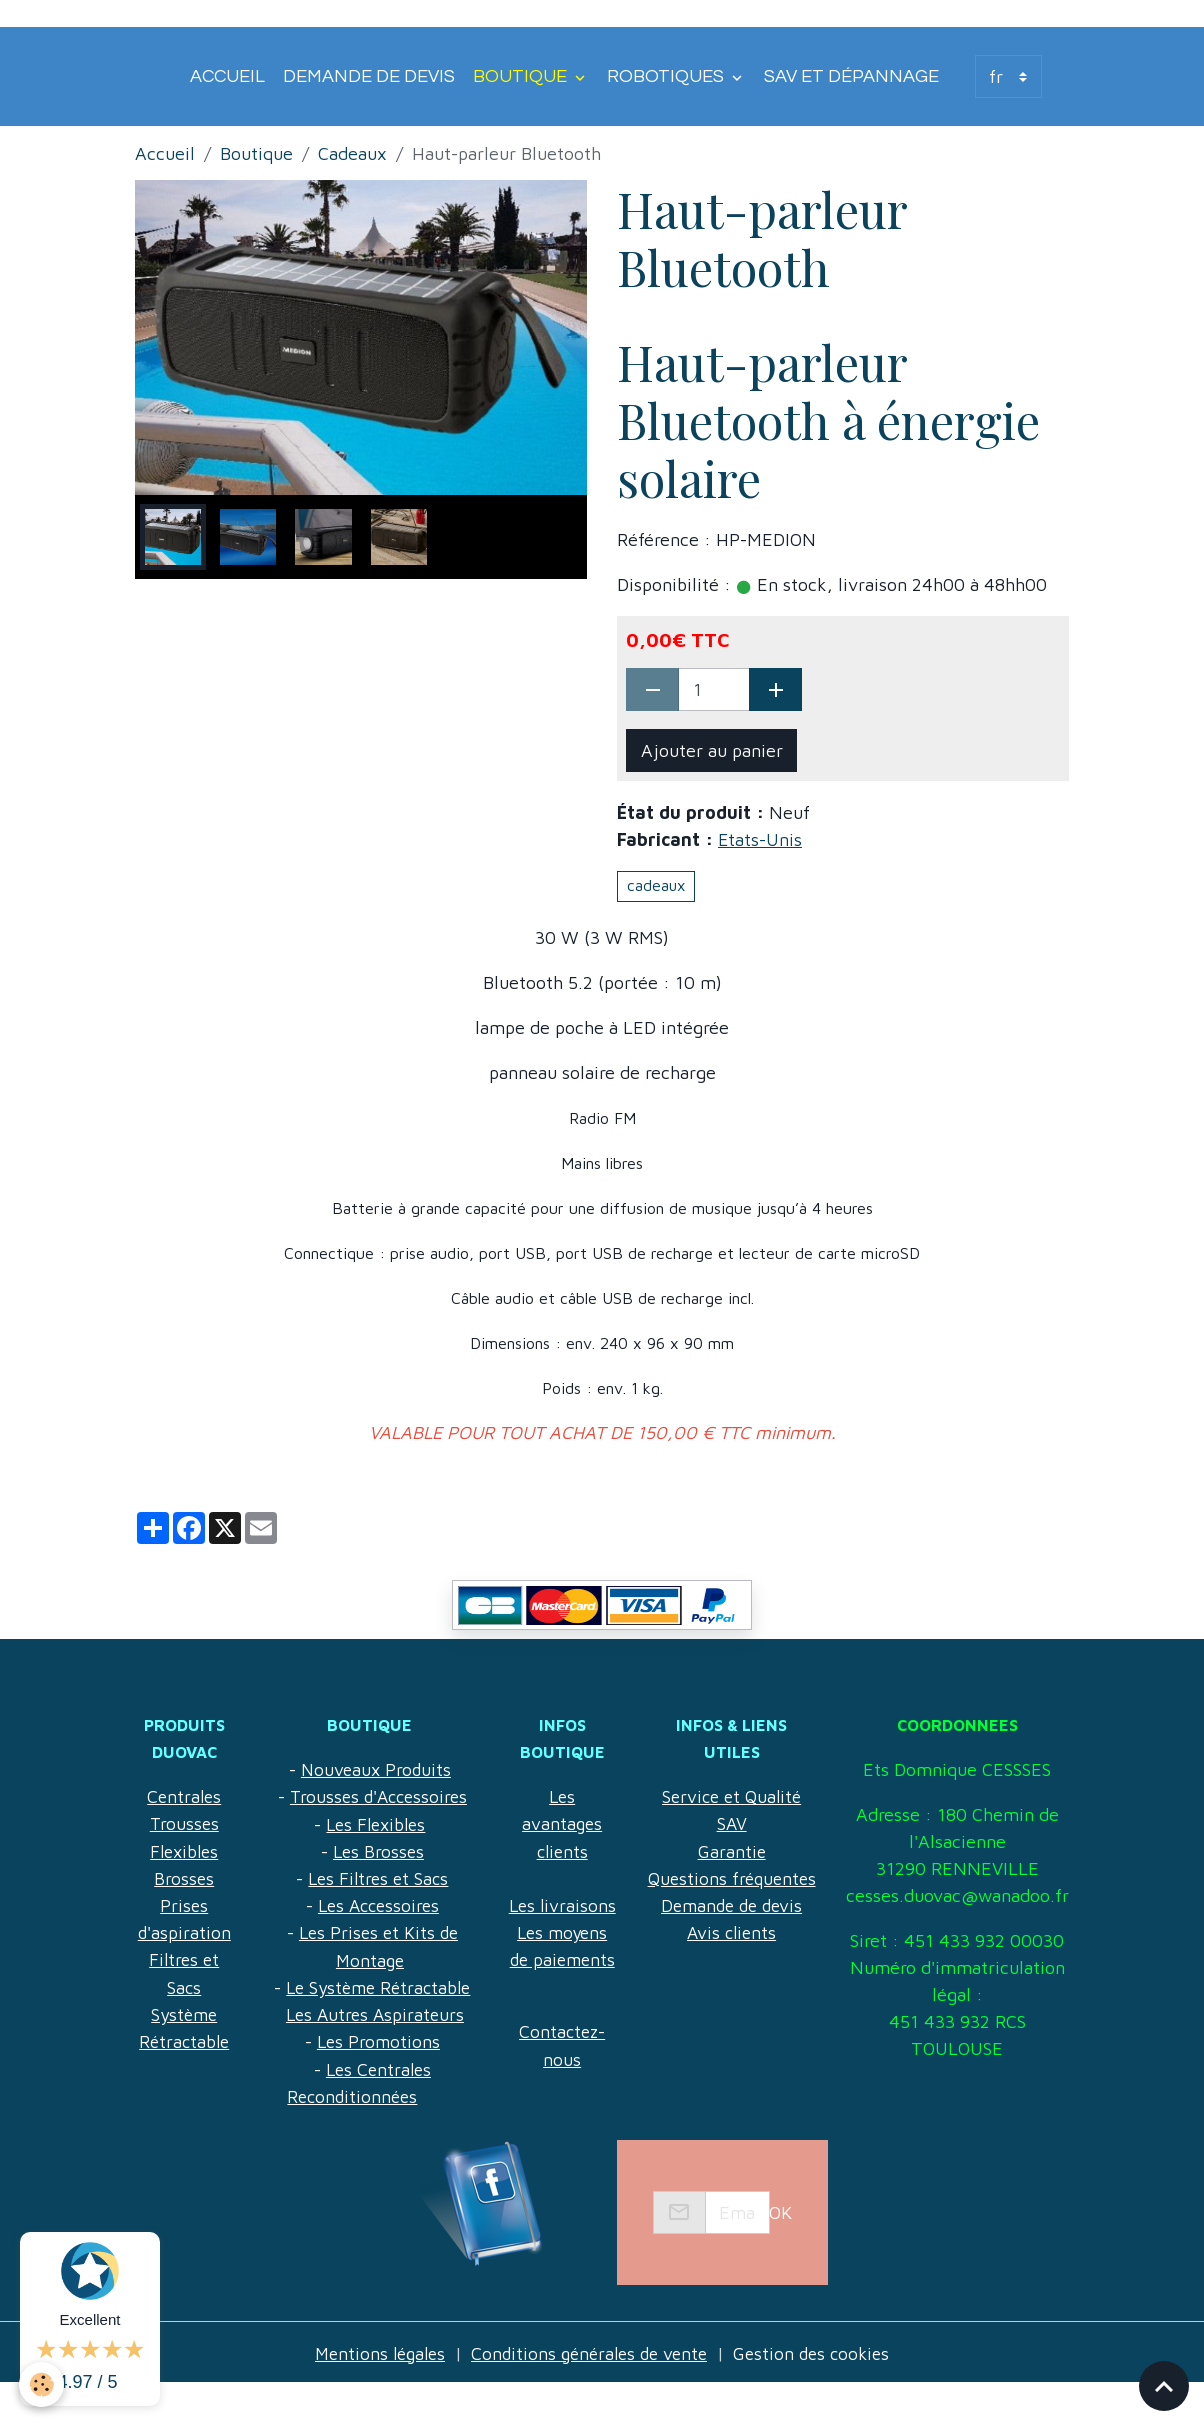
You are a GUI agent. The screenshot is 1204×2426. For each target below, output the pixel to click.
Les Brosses (376, 1850)
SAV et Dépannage (851, 76)
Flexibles (183, 1850)
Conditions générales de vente (590, 2394)
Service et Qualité (729, 1769)
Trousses (183, 1823)
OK (780, 2254)
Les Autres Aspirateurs (372, 2012)
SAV (729, 1796)
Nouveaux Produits (373, 1769)
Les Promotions (376, 2039)
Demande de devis (369, 76)
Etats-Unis (760, 839)
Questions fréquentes (729, 1850)
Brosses (183, 1877)
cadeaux (656, 885)
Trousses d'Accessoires (375, 1796)
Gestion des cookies (820, 2394)
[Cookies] (42, 2384)
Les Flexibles (373, 1823)
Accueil (227, 76)
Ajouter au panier (712, 750)
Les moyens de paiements (557, 1985)
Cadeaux (352, 153)
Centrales (183, 1796)
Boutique (522, 76)
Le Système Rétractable (376, 1985)
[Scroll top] (1164, 2386)
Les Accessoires (376, 1904)
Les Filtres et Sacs (376, 1877)
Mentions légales (372, 2394)
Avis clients (729, 1904)
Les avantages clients (558, 1823)
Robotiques (667, 76)
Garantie (729, 1823)
